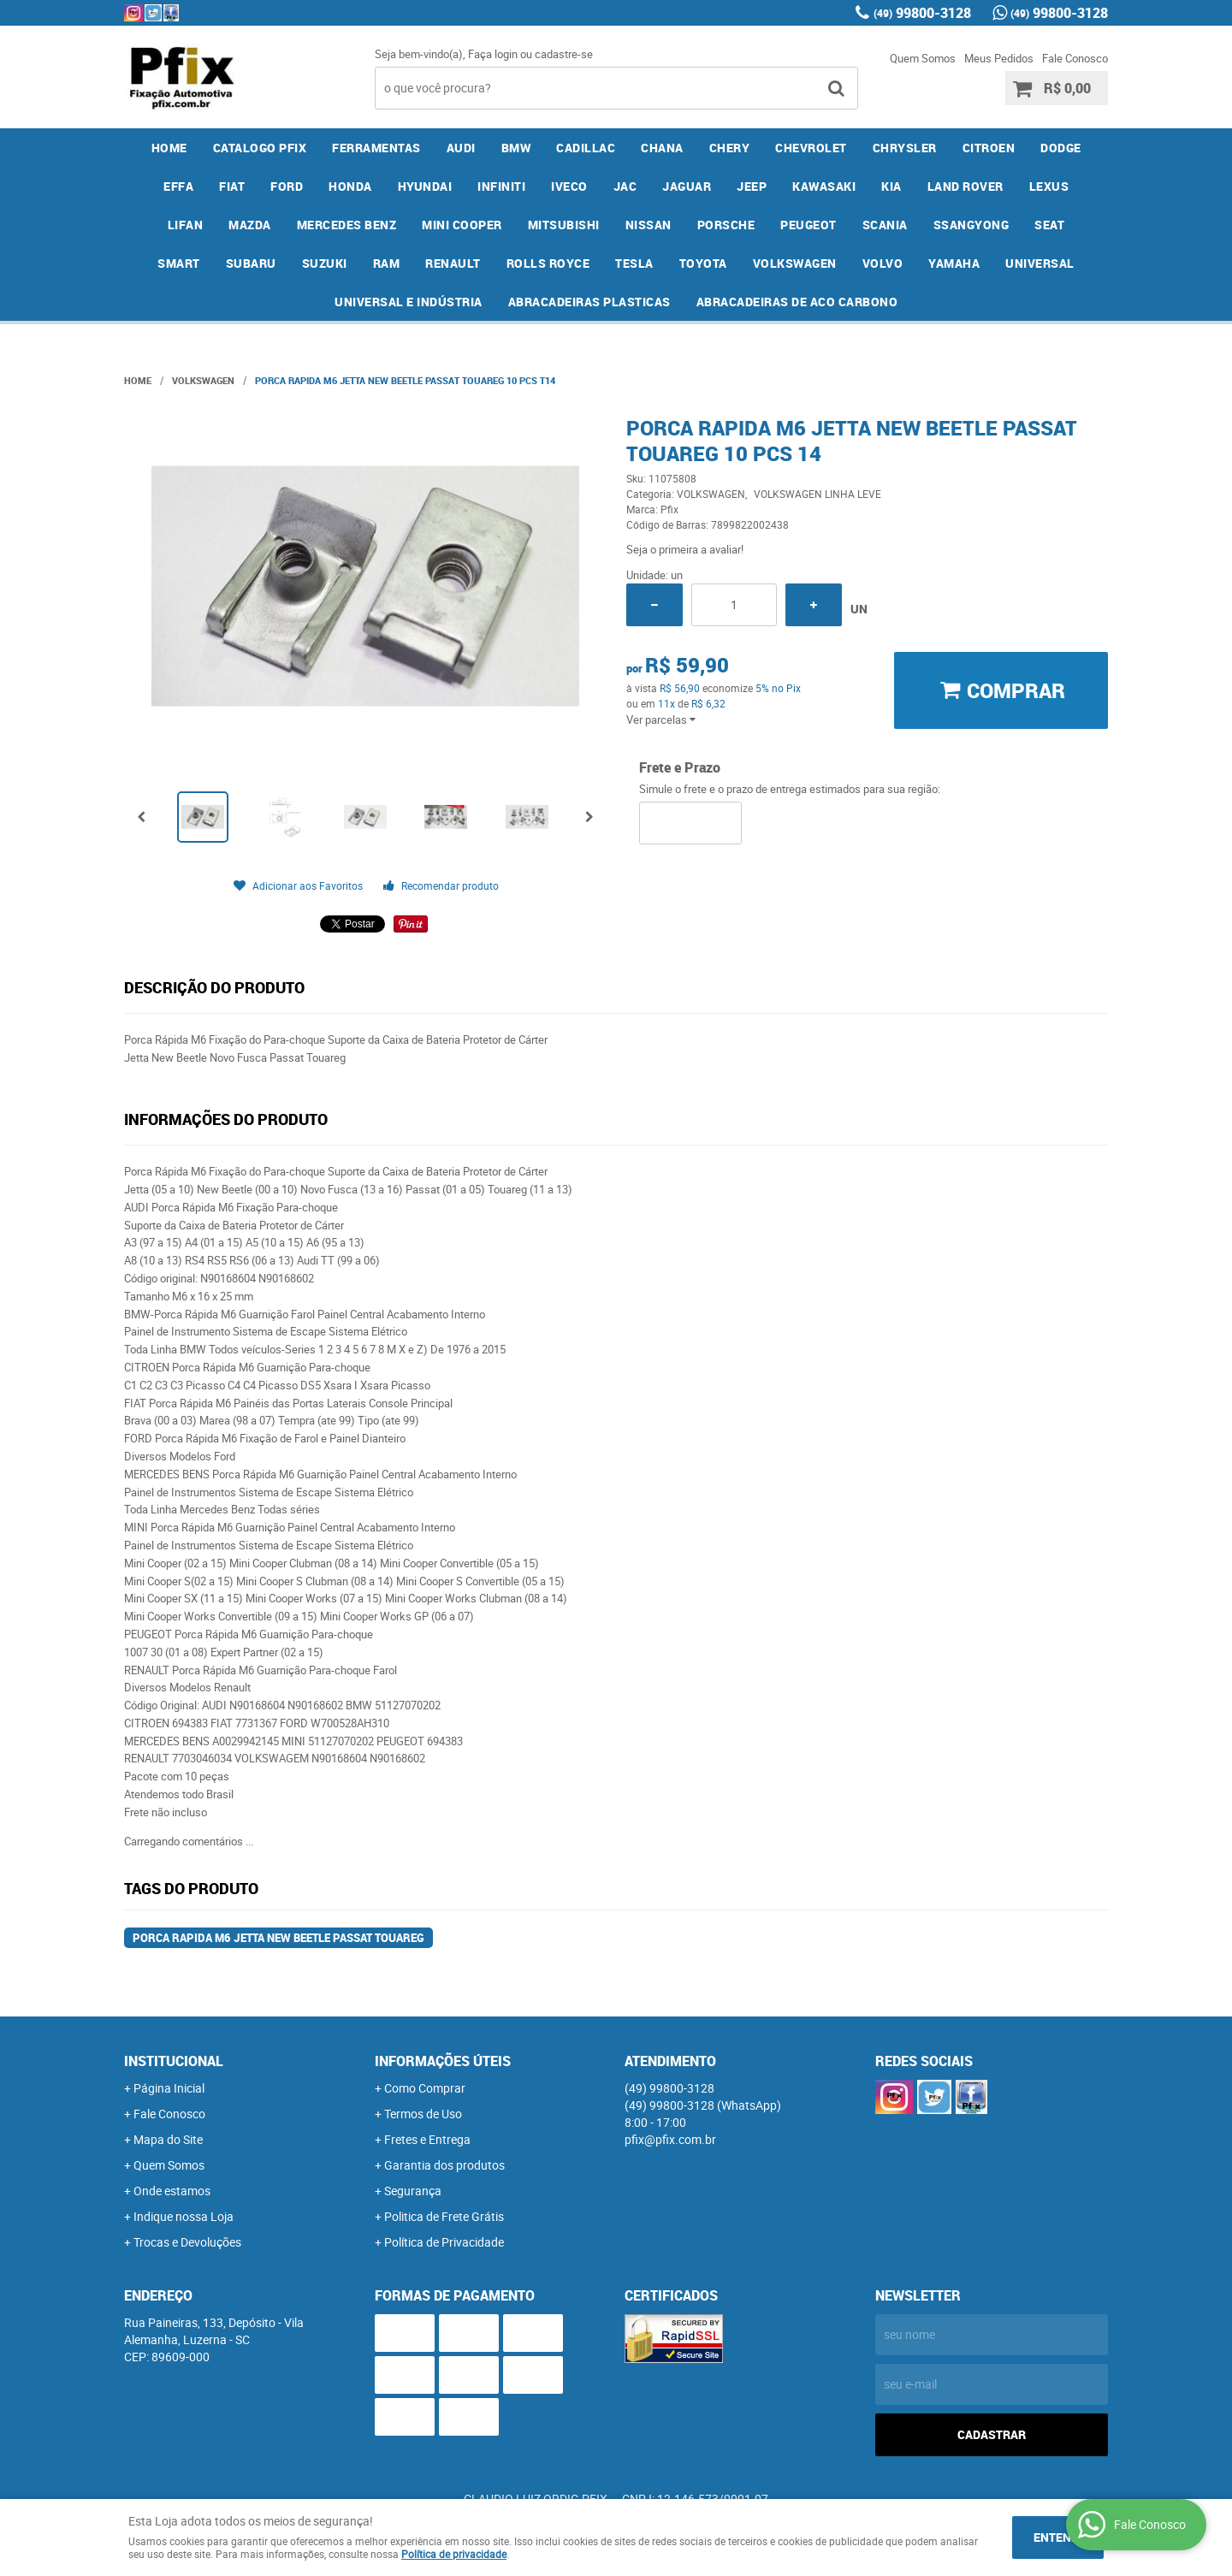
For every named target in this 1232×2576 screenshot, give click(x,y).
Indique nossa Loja (183, 2216)
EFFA (178, 186)
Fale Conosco (1075, 58)
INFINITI (501, 186)
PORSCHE (726, 224)
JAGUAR (686, 186)
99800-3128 (922, 12)
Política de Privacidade (444, 2242)
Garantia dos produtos (444, 2165)
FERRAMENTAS (376, 147)
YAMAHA (954, 263)
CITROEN (989, 147)
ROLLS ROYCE (548, 263)
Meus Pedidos (999, 58)
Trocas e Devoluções (187, 2242)
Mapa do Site (168, 2139)
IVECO (569, 186)
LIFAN (186, 224)
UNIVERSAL (1040, 263)
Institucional (173, 2061)
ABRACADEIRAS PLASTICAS (589, 301)
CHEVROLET (811, 147)
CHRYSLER (905, 147)
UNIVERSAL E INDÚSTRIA (409, 301)
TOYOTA (703, 263)
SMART (178, 263)
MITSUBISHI (564, 224)
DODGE (1060, 147)
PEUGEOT (808, 224)
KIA (891, 186)
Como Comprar (424, 2088)
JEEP (752, 186)
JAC (625, 186)
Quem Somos (923, 58)
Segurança (412, 2190)
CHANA (662, 147)
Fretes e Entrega (427, 2139)
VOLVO (882, 263)
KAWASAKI (824, 186)
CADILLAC (585, 147)
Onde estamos (171, 2190)
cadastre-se (564, 54)
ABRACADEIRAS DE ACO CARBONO (797, 301)
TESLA (634, 263)
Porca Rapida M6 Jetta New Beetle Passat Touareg (278, 1937)
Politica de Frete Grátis (444, 2216)
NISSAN (648, 224)
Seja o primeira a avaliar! (684, 549)
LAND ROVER (965, 186)
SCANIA (885, 224)
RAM (386, 263)
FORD (286, 186)
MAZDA (249, 224)
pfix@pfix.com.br (670, 2139)
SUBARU (251, 263)
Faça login (493, 54)
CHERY (729, 147)
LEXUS (1049, 186)
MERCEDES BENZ (347, 224)
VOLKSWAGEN (795, 263)
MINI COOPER (462, 224)
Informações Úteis (443, 2061)
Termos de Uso (423, 2113)
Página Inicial (168, 2088)
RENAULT (453, 263)
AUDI (461, 147)
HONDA (350, 186)
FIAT (232, 186)
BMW (516, 147)
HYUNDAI (425, 186)
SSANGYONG (971, 224)
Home (169, 147)
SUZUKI (324, 263)
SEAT (1049, 224)
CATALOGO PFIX (260, 147)
